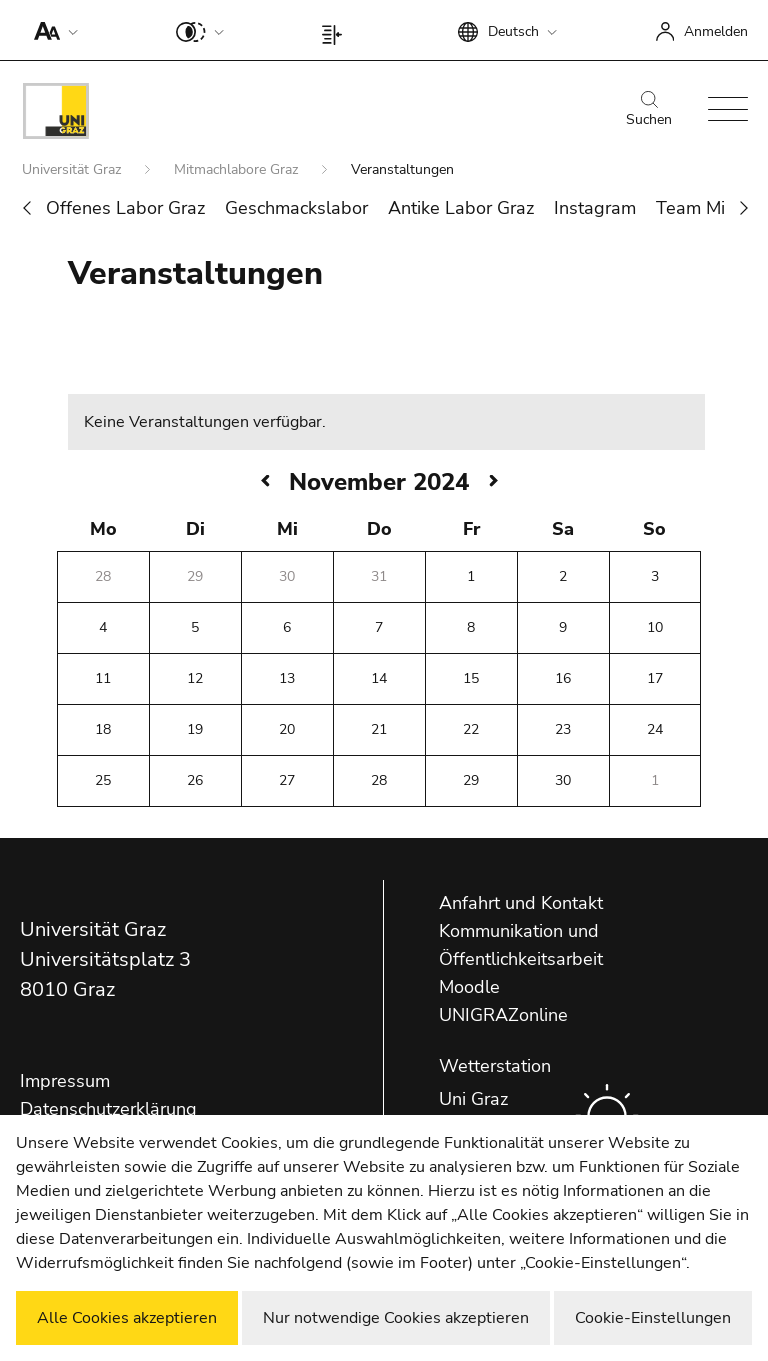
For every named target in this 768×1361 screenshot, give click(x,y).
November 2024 (379, 482)
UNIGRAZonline (503, 1015)
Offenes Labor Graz (125, 208)
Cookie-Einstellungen (653, 1318)
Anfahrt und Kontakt (521, 903)
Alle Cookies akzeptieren (127, 1318)
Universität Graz (73, 169)
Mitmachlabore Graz (238, 169)
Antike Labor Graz (461, 208)
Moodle (469, 987)
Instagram (595, 208)
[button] (51, 30)
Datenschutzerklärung (108, 1109)
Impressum (65, 1081)
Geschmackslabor (296, 208)
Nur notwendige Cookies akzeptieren (396, 1318)
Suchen (649, 110)
